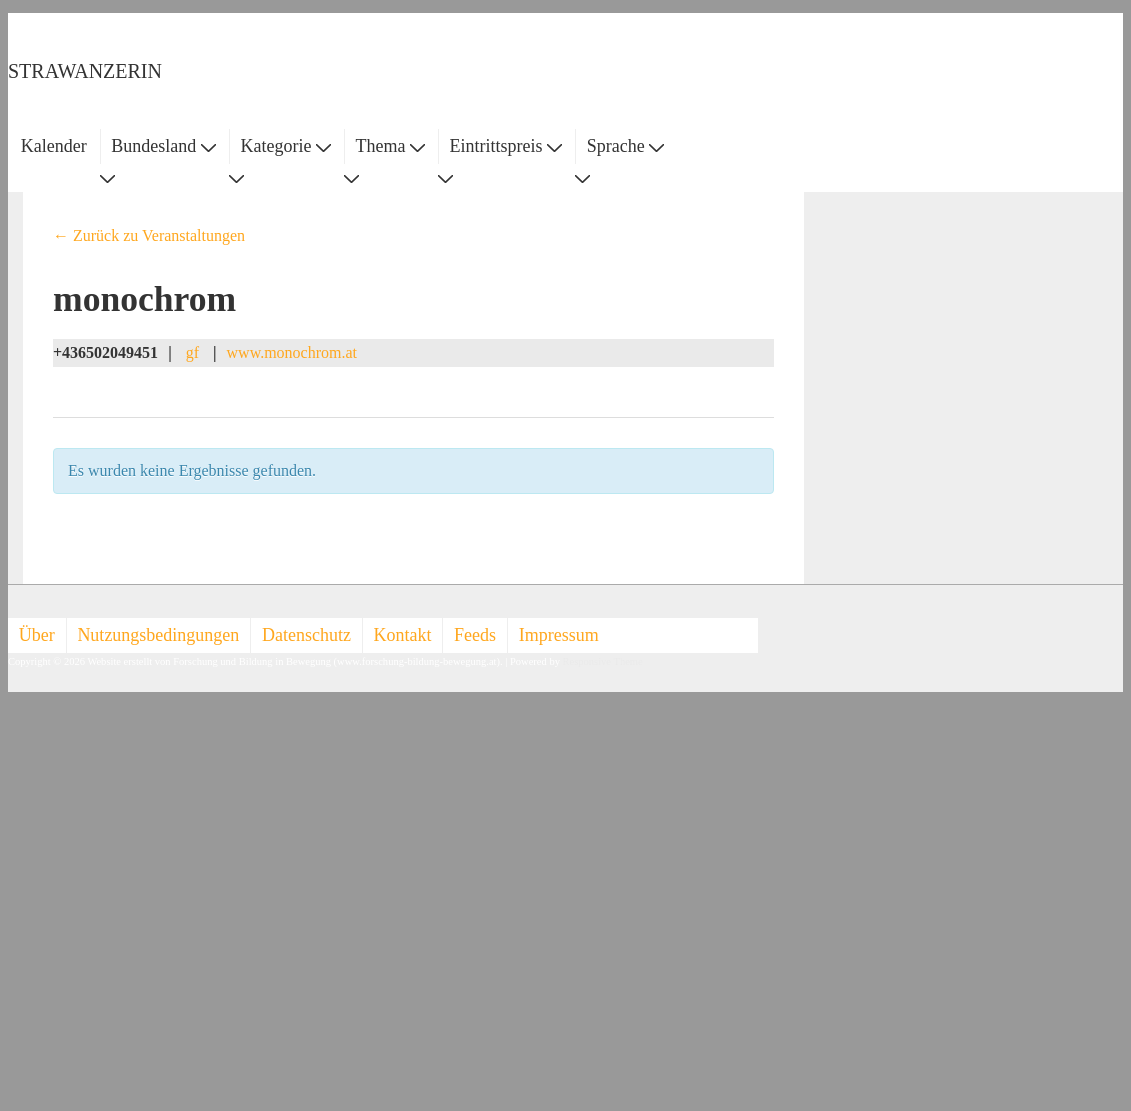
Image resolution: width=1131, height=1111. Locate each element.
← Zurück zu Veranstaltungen (149, 235)
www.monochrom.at (292, 352)
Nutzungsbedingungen (158, 635)
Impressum (559, 635)
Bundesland (163, 146)
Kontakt (403, 635)
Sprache (625, 146)
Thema (390, 146)
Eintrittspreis (506, 146)
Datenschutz (306, 635)
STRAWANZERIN (85, 71)
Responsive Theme (603, 661)
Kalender (54, 146)
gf (192, 352)
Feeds (475, 635)
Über (37, 635)
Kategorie (285, 146)
